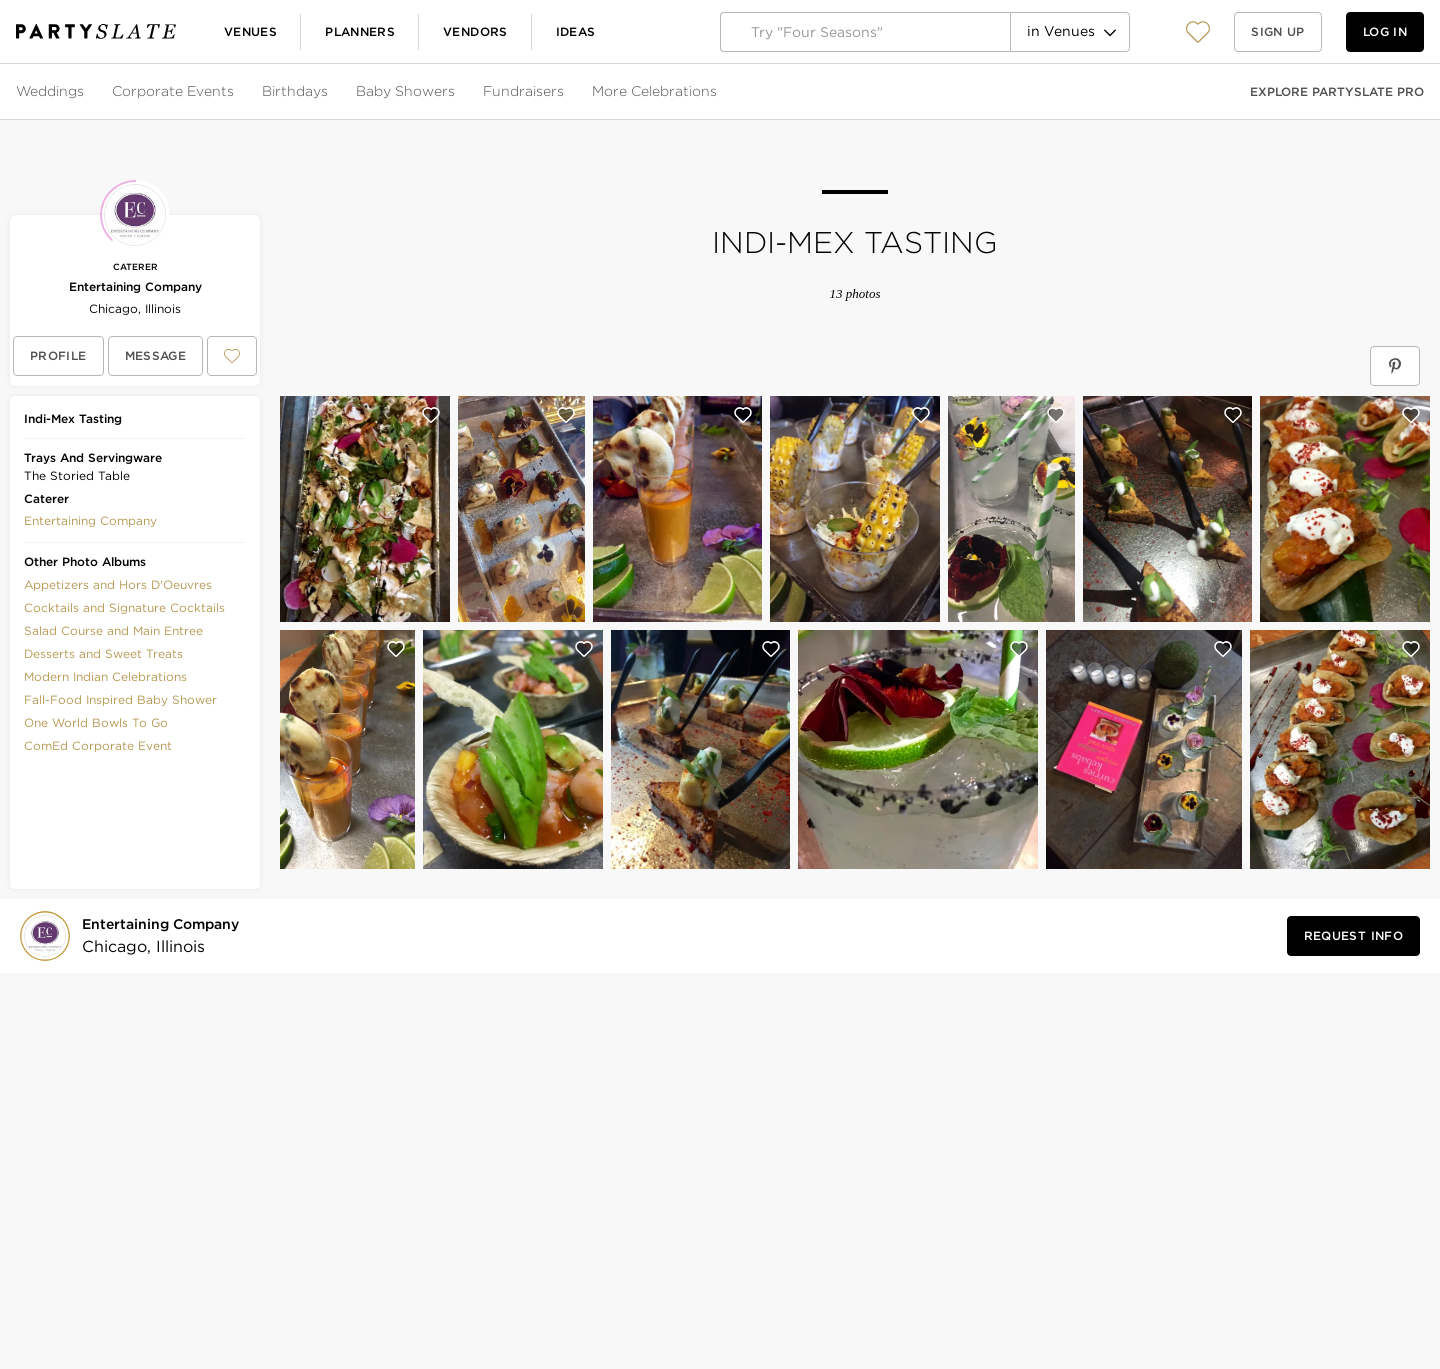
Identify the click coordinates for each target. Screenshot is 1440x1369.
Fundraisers (523, 91)
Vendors (475, 31)
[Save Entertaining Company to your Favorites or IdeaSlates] (232, 356)
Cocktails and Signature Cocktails (124, 607)
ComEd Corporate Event (98, 745)
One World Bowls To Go (96, 722)
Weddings (50, 91)
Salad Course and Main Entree (113, 630)
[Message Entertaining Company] (156, 356)
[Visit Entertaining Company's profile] (164, 936)
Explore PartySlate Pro (1337, 91)
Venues (250, 31)
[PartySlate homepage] (96, 31)
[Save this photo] (431, 415)
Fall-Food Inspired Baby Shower (120, 699)
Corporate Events (173, 91)
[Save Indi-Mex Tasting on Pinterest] (1395, 366)
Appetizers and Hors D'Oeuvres (118, 584)
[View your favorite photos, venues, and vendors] (1198, 32)
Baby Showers (405, 91)
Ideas (576, 31)
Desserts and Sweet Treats (103, 653)
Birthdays (295, 91)
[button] (1198, 31)
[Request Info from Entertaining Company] (1353, 936)
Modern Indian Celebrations (105, 676)
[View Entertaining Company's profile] (58, 356)
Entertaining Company (135, 286)
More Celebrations (654, 91)
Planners (360, 31)
